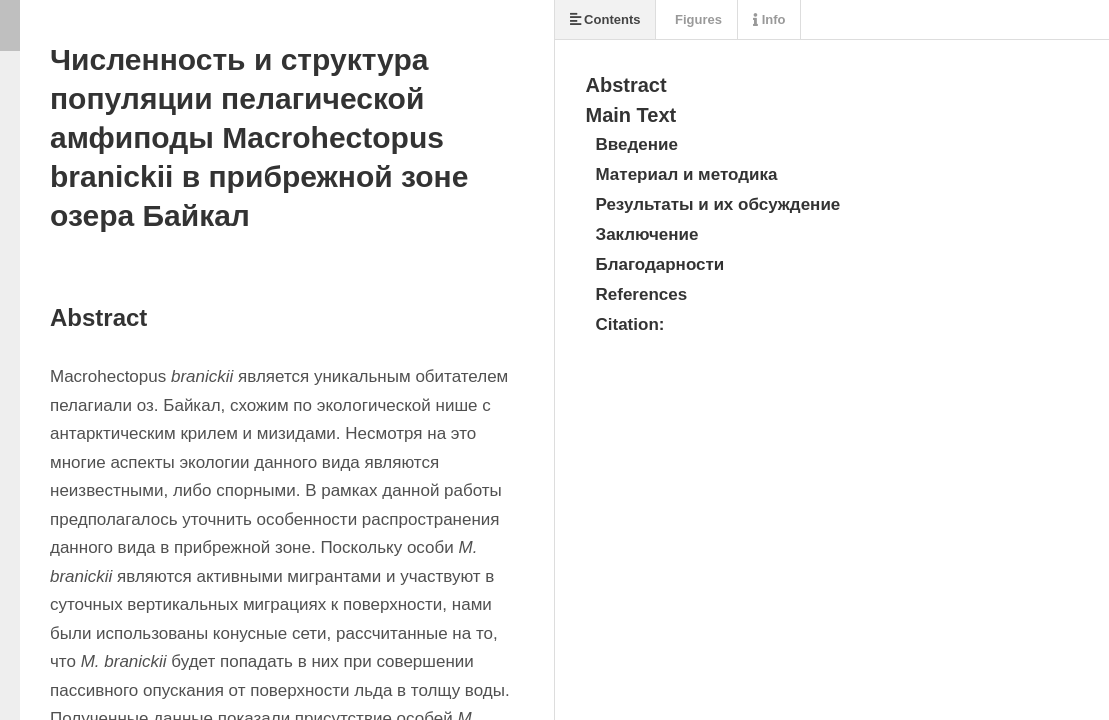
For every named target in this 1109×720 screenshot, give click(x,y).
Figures (696, 19)
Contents (605, 19)
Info (769, 19)
